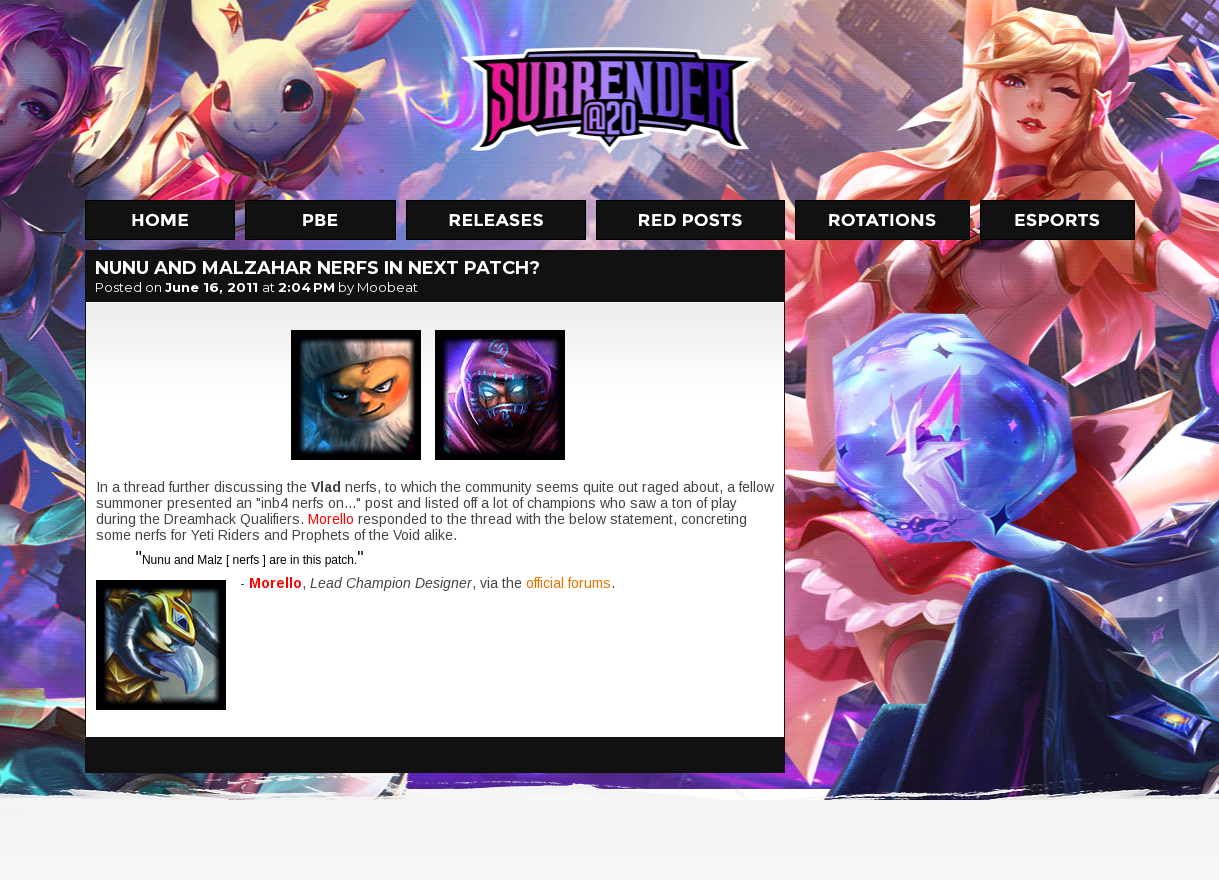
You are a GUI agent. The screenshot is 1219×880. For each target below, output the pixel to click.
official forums (568, 583)
